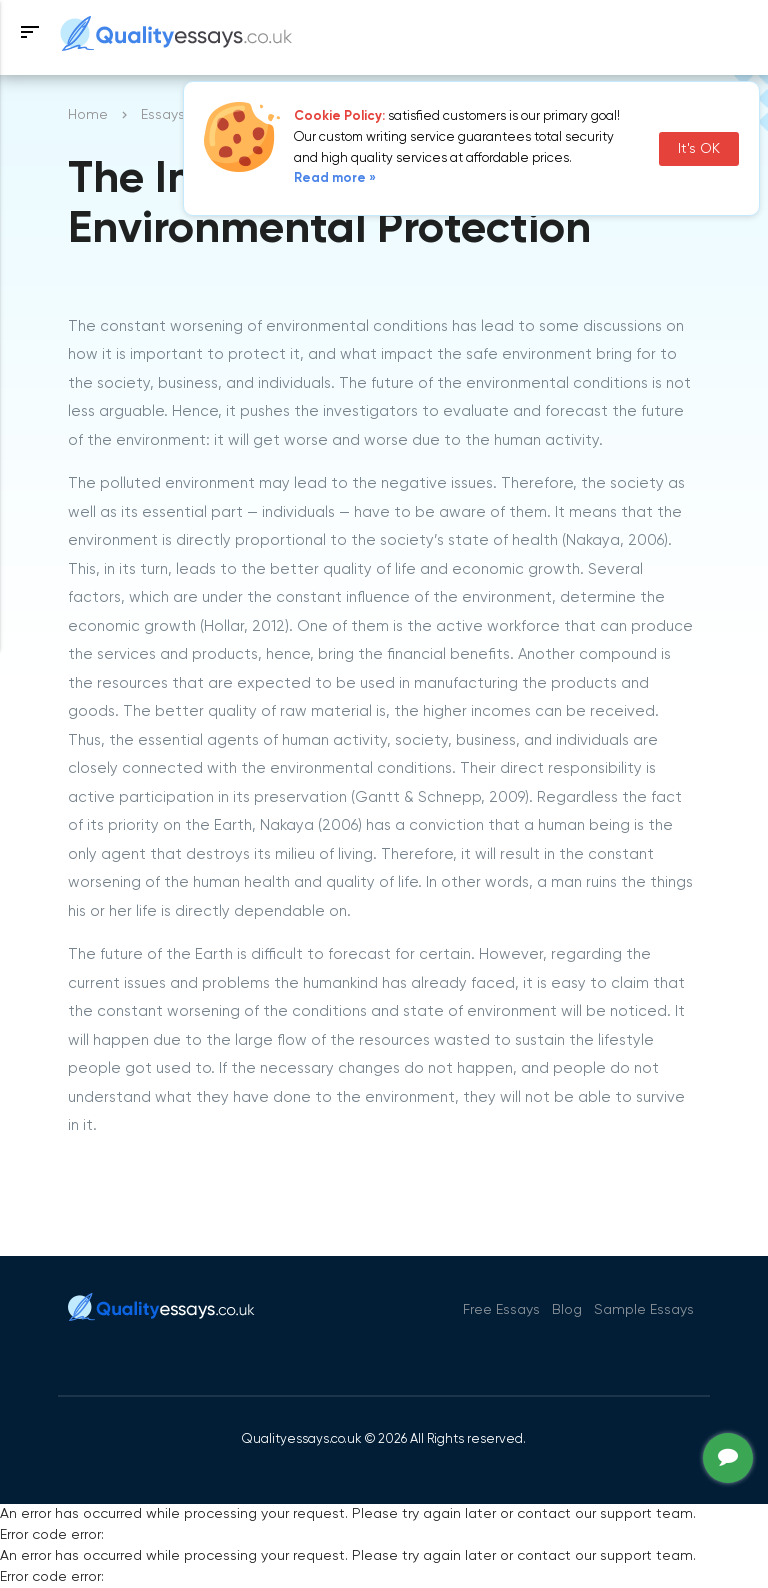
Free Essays (501, 1310)
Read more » (335, 178)
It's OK (699, 149)
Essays (163, 115)
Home (88, 115)
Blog (567, 1310)
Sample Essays (644, 1310)
